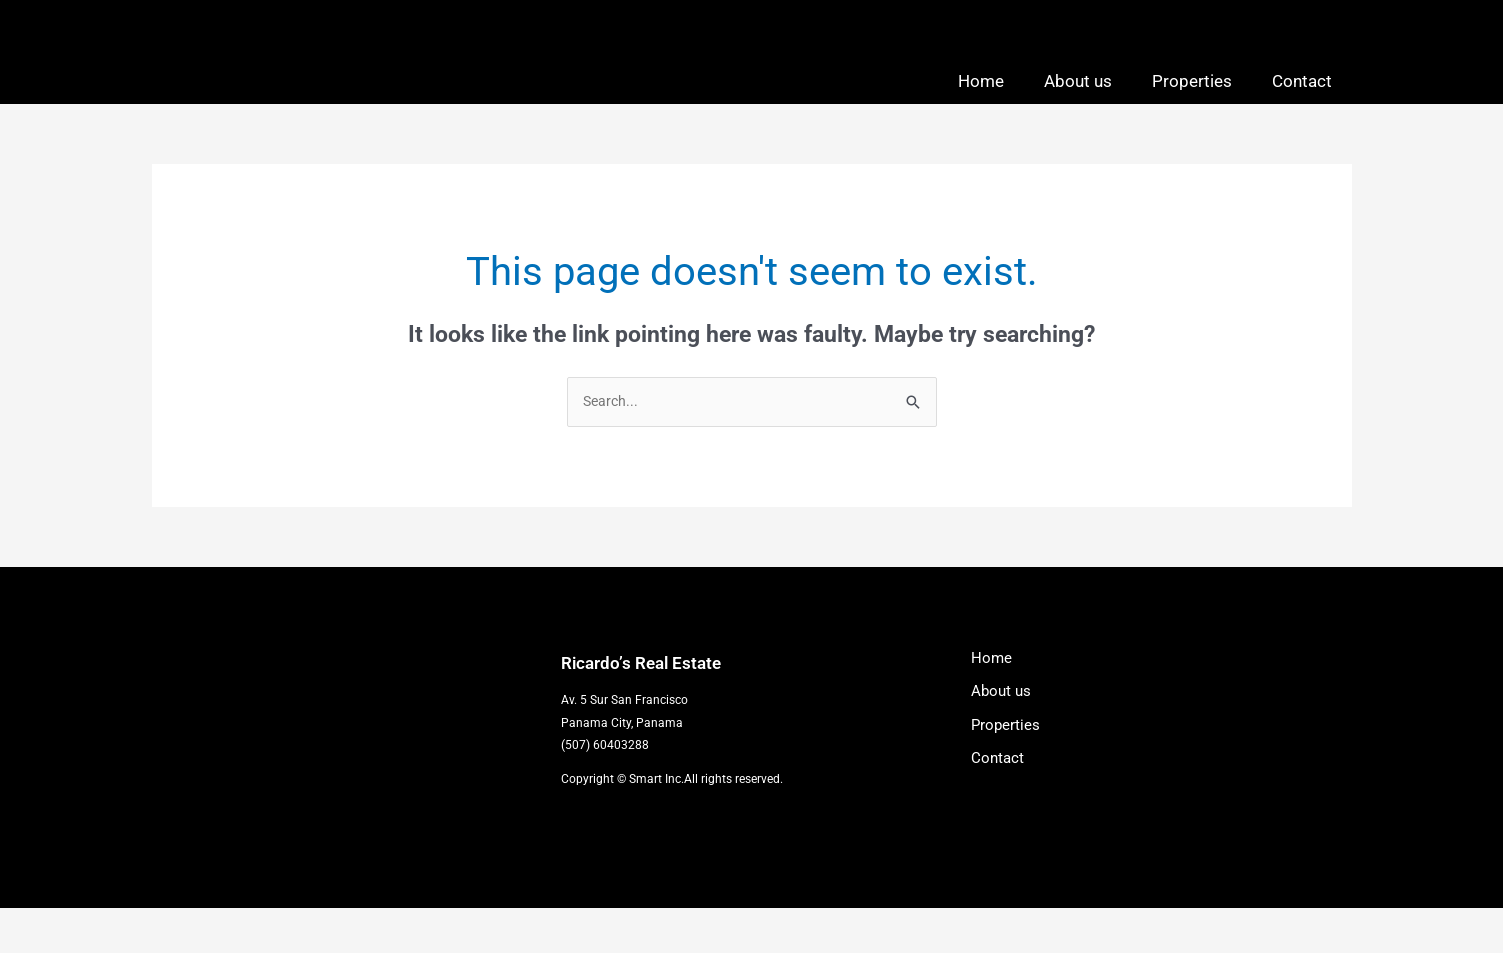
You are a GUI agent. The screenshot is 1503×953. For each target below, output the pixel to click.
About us (1078, 102)
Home (981, 102)
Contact (1302, 102)
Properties (1192, 102)
